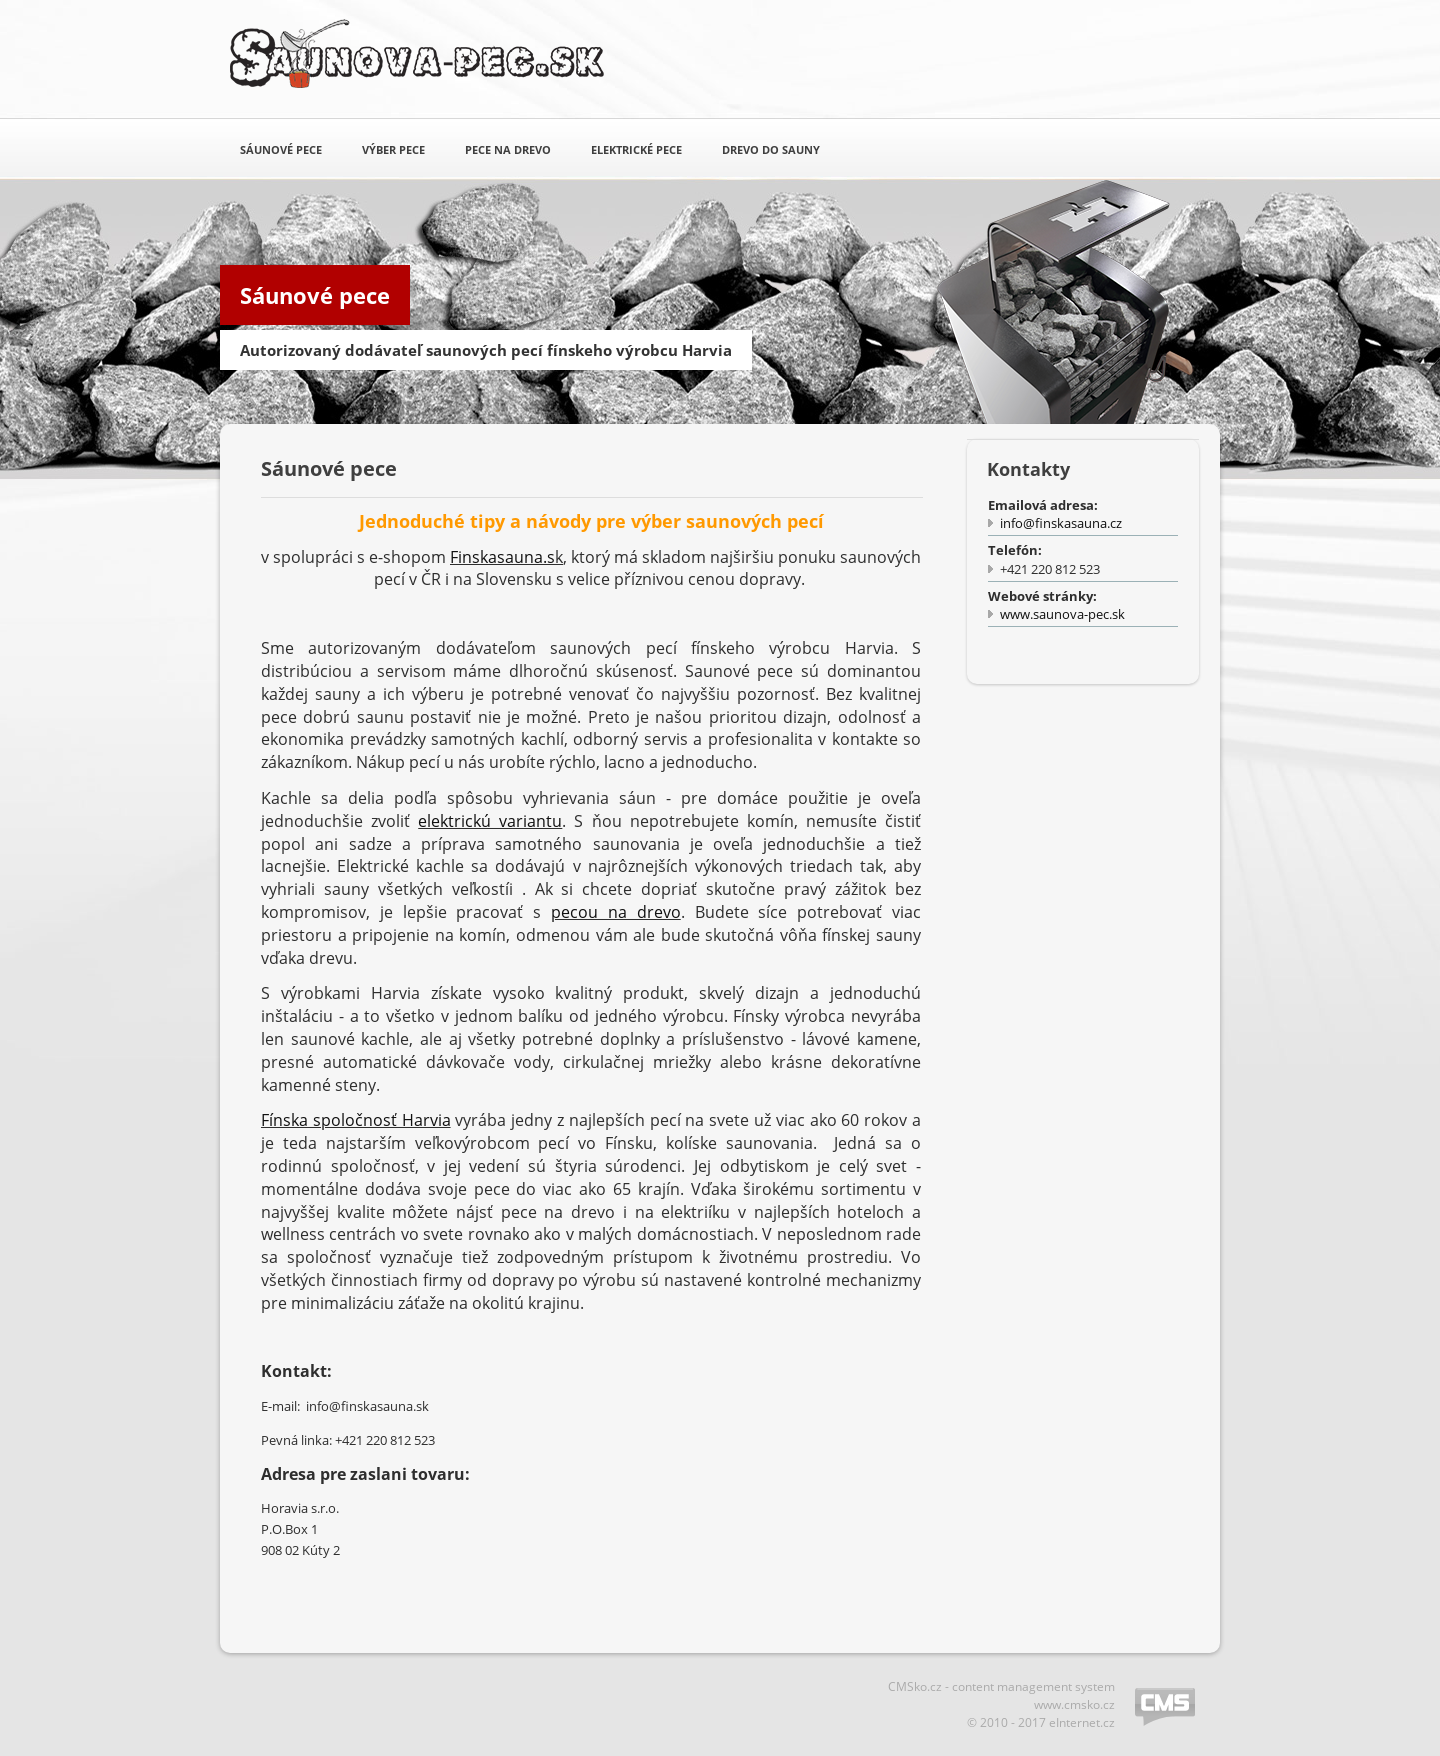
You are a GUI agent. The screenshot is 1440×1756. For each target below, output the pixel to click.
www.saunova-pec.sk (1062, 614)
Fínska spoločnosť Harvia (356, 1120)
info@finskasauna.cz (1061, 523)
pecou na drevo (616, 912)
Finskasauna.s (502, 557)
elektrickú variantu (490, 821)
